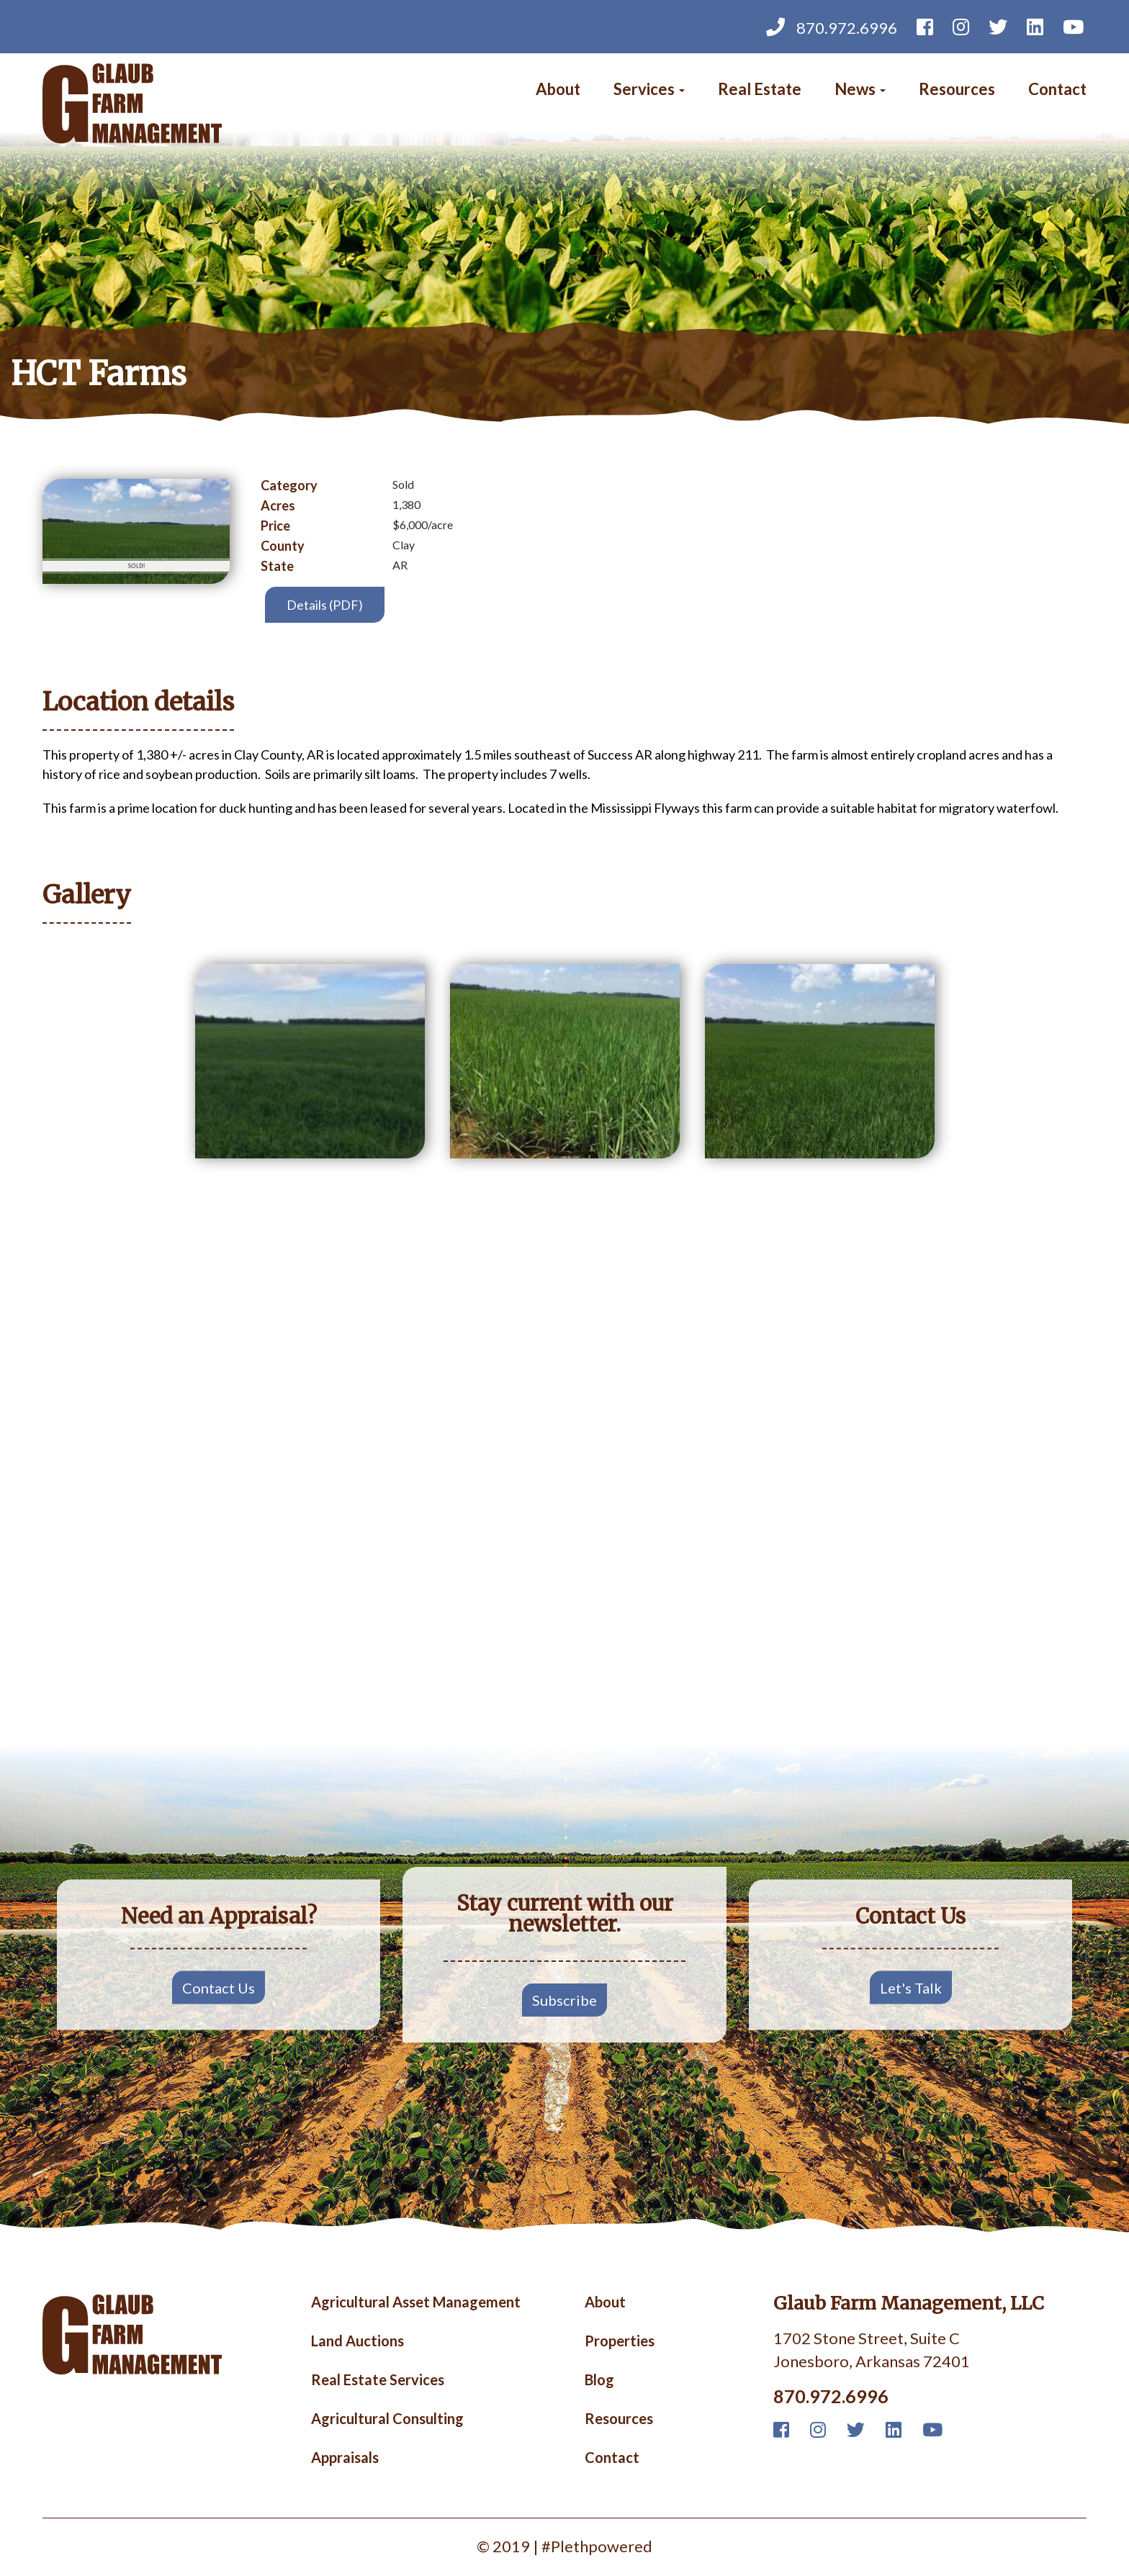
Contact (1057, 89)
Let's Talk (911, 1987)
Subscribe (564, 2000)
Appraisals (345, 2458)
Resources (957, 89)
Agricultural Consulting (387, 2419)
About (558, 89)
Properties (620, 2341)
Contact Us (218, 1987)
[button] (310, 1061)
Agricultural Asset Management (416, 2302)
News (860, 89)
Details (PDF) (325, 605)
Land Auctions (357, 2341)
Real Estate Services (377, 2380)
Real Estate (759, 89)
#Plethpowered (596, 2546)
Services (649, 89)
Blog (599, 2380)
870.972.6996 (831, 26)
